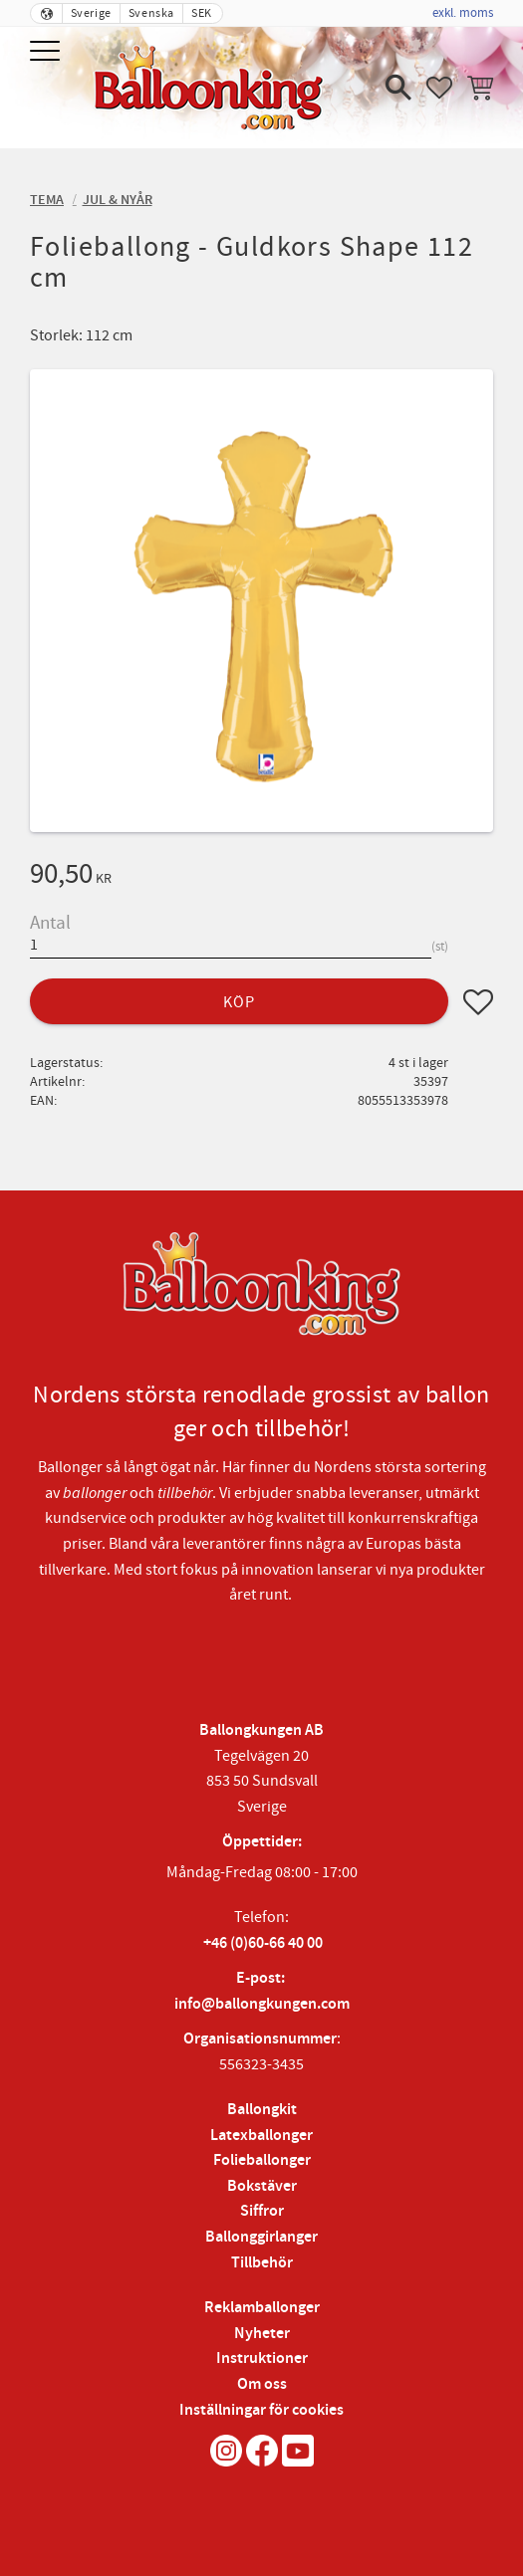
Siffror (262, 2211)
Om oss (262, 2384)
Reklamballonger (262, 2307)
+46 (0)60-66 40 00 (263, 1943)
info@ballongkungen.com (262, 2004)
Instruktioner (262, 2358)
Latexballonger (261, 2135)
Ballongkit (262, 2109)
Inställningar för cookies (261, 2410)
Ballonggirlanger (261, 2237)
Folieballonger (262, 2160)
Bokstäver (262, 2186)
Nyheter (262, 2333)
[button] (47, 52)
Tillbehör (262, 2263)
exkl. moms (462, 13)
